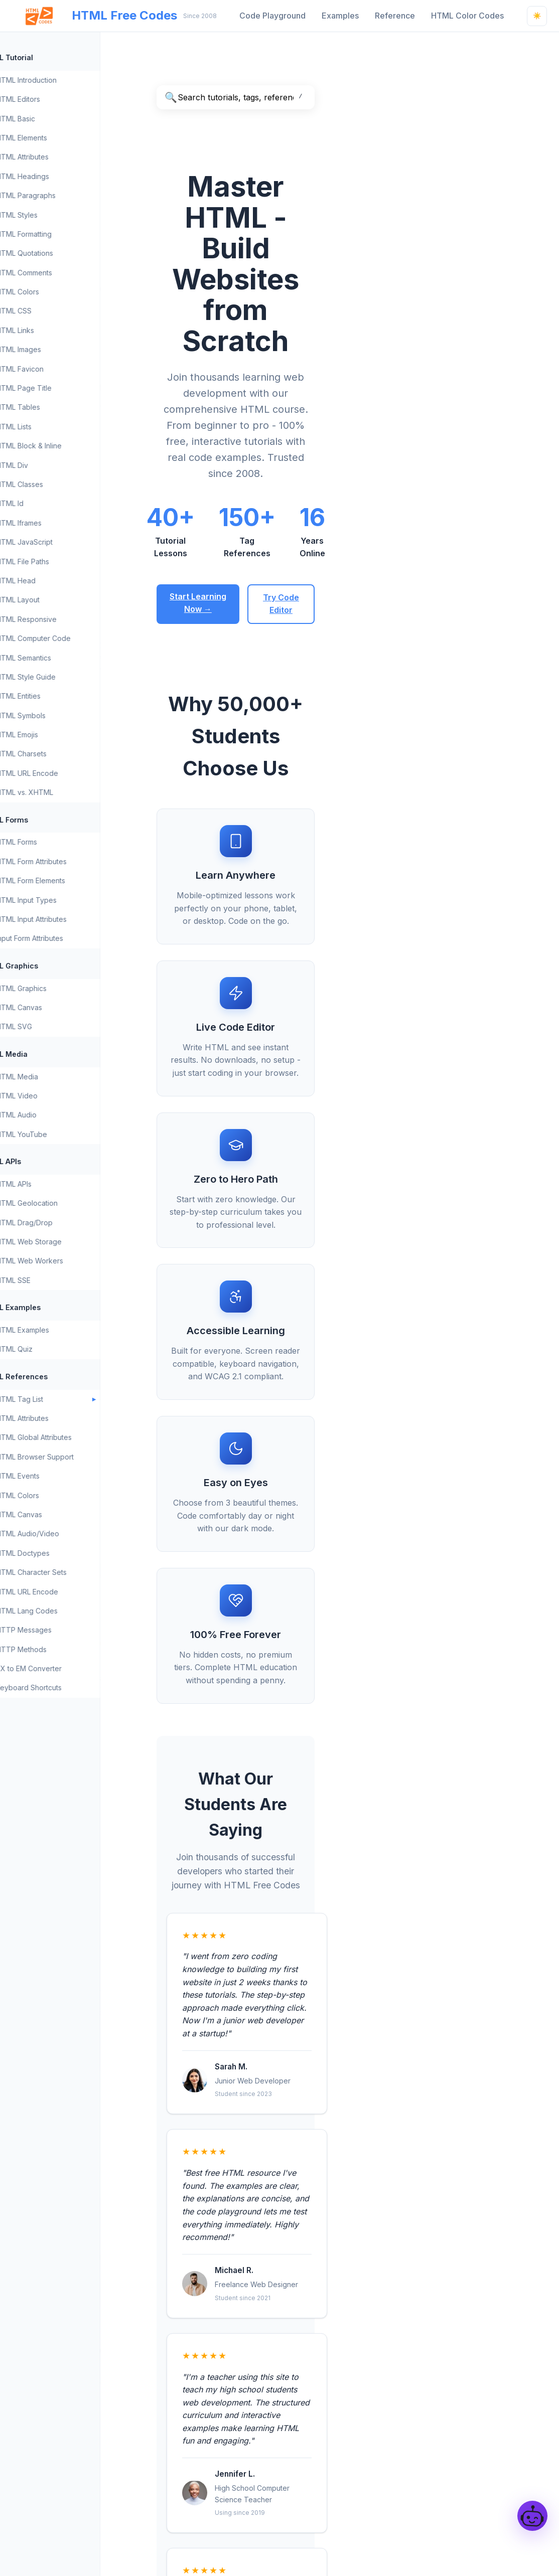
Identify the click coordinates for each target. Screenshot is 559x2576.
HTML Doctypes (62, 1553)
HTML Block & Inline (68, 445)
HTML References (49, 1376)
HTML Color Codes (467, 16)
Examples (340, 16)
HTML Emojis (57, 734)
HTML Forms (40, 820)
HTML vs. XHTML (64, 792)
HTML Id (49, 503)
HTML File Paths (62, 561)
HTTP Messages (63, 1630)
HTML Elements (61, 137)
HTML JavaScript (64, 542)
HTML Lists (53, 426)
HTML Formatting (63, 234)
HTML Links (55, 330)
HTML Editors (58, 99)
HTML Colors (57, 291)
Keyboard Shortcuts (68, 1687)
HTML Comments (64, 272)
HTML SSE (53, 1280)
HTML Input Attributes (71, 919)
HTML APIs (36, 1161)
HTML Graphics (45, 965)
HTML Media (39, 1054)
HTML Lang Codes (66, 1610)
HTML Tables (58, 407)
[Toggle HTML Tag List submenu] (134, 1399)
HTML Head (55, 580)
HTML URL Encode (67, 773)
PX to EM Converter (68, 1668)
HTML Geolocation (66, 1203)
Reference (395, 16)
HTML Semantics (63, 658)
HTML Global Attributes (73, 1437)
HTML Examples (46, 1307)
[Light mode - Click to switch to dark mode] (537, 16)
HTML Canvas (59, 1007)
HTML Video (56, 1095)
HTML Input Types (66, 900)
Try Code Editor (409, 413)
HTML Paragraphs (65, 195)
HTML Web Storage (68, 1241)
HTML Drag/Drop (64, 1222)
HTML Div (52, 465)
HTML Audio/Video (67, 1533)
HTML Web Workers (69, 1260)
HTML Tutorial (42, 57)
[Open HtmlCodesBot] (532, 2516)
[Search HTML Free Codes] (349, 97)
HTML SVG (54, 1026)
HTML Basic (55, 118)
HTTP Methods (61, 1649)
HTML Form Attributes (71, 861)
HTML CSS (53, 310)
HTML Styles (56, 215)
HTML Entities (58, 696)
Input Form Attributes (69, 938)
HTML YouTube (61, 1134)
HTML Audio (56, 1114)
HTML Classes (59, 484)
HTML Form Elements (70, 880)
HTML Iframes (58, 523)
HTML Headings (62, 176)
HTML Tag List (59, 1399)
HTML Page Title (63, 388)
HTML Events (57, 1476)
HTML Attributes (62, 156)
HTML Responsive (66, 619)
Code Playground (272, 16)
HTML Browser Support (74, 1457)
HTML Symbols (60, 715)
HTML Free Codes (94, 16)
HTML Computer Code (73, 638)
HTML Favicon (59, 369)
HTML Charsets (61, 753)
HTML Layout (57, 599)
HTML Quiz (54, 1349)
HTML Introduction (66, 80)
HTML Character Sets (71, 1572)
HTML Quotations (64, 253)
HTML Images (58, 349)
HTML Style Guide (65, 677)
